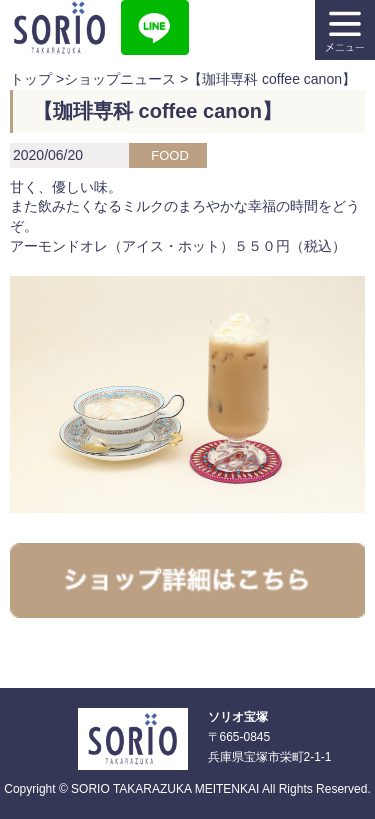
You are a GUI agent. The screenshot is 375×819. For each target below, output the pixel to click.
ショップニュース (120, 79)
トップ (31, 79)
